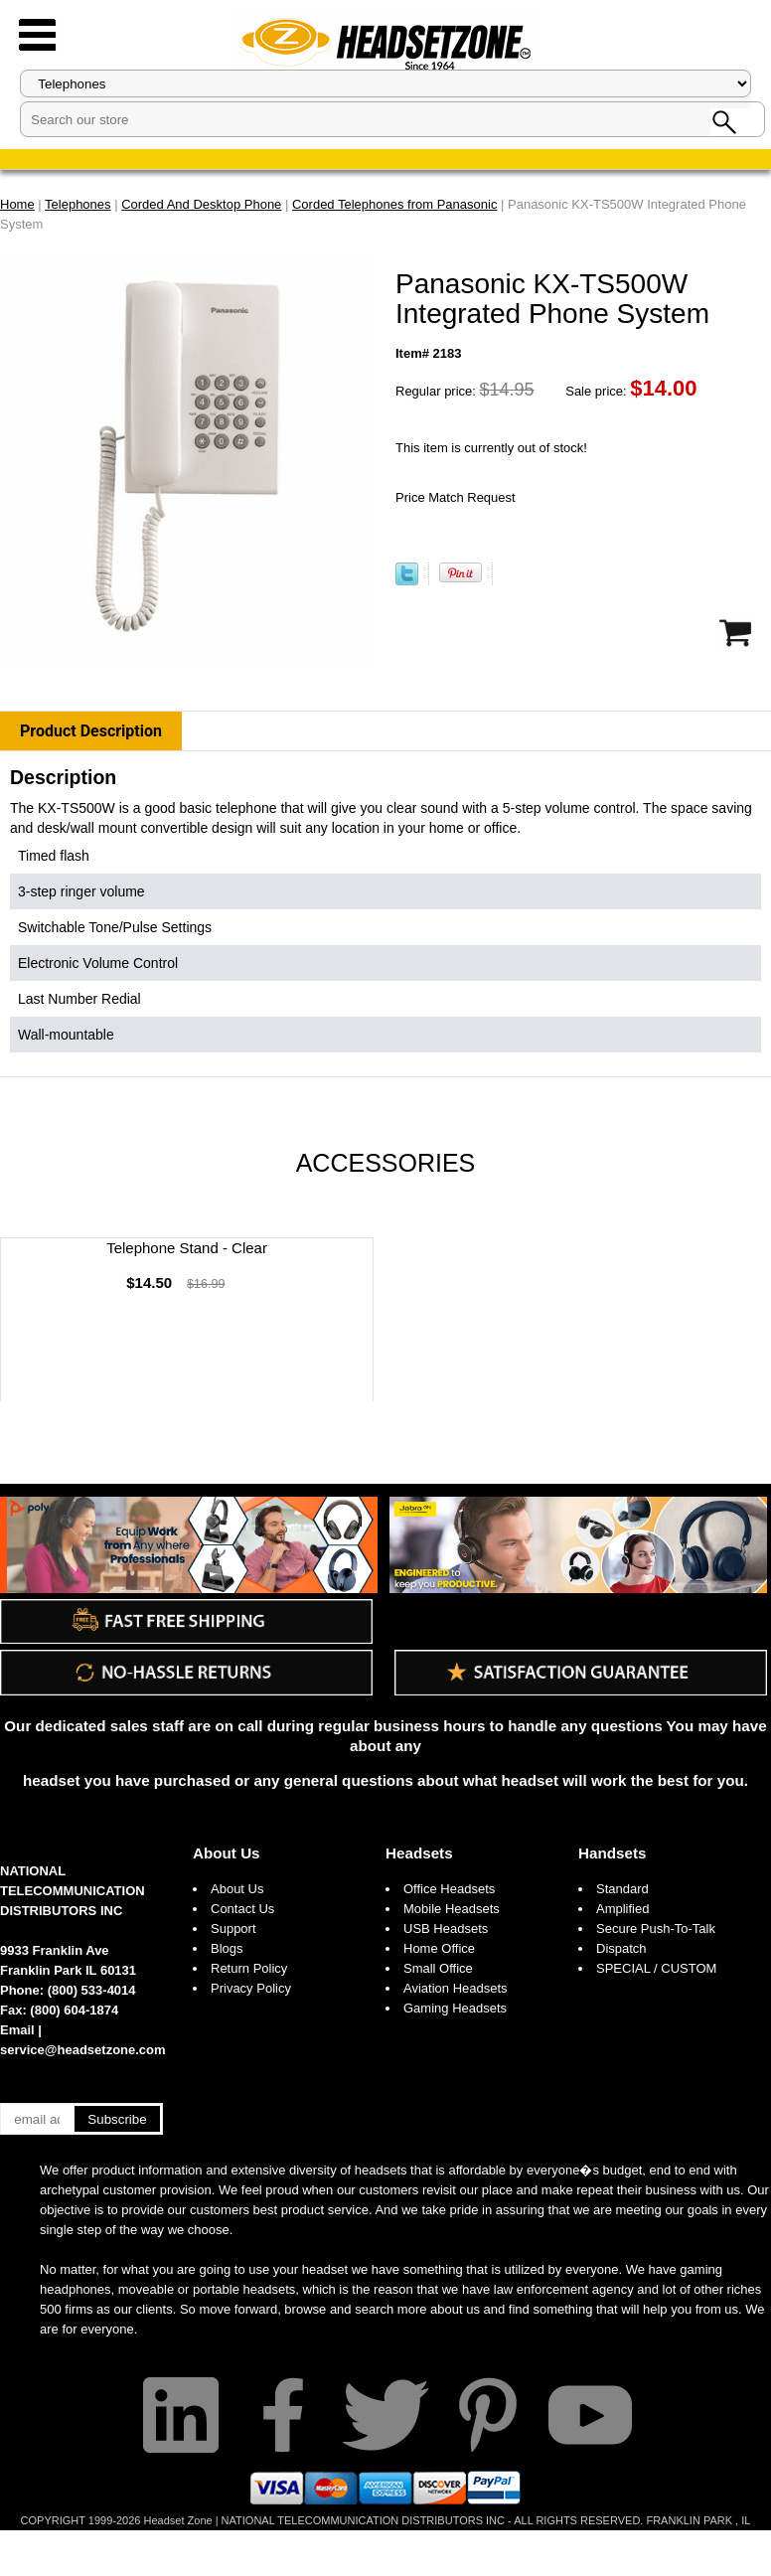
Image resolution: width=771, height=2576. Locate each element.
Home (17, 204)
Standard (622, 1888)
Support (233, 1928)
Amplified (622, 1908)
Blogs (227, 1948)
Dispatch (621, 1948)
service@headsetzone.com (83, 2049)
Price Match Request (455, 497)
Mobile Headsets (451, 1908)
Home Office (439, 1948)
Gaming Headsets (455, 2008)
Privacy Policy (251, 1988)
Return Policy (249, 1968)
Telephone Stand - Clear (186, 1247)
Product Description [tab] (91, 731)
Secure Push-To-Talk (655, 1928)
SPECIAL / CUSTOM (656, 1968)
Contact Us (242, 1908)
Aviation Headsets (455, 1988)
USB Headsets (445, 1928)
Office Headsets (449, 1888)
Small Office (438, 1968)
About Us (226, 1853)
